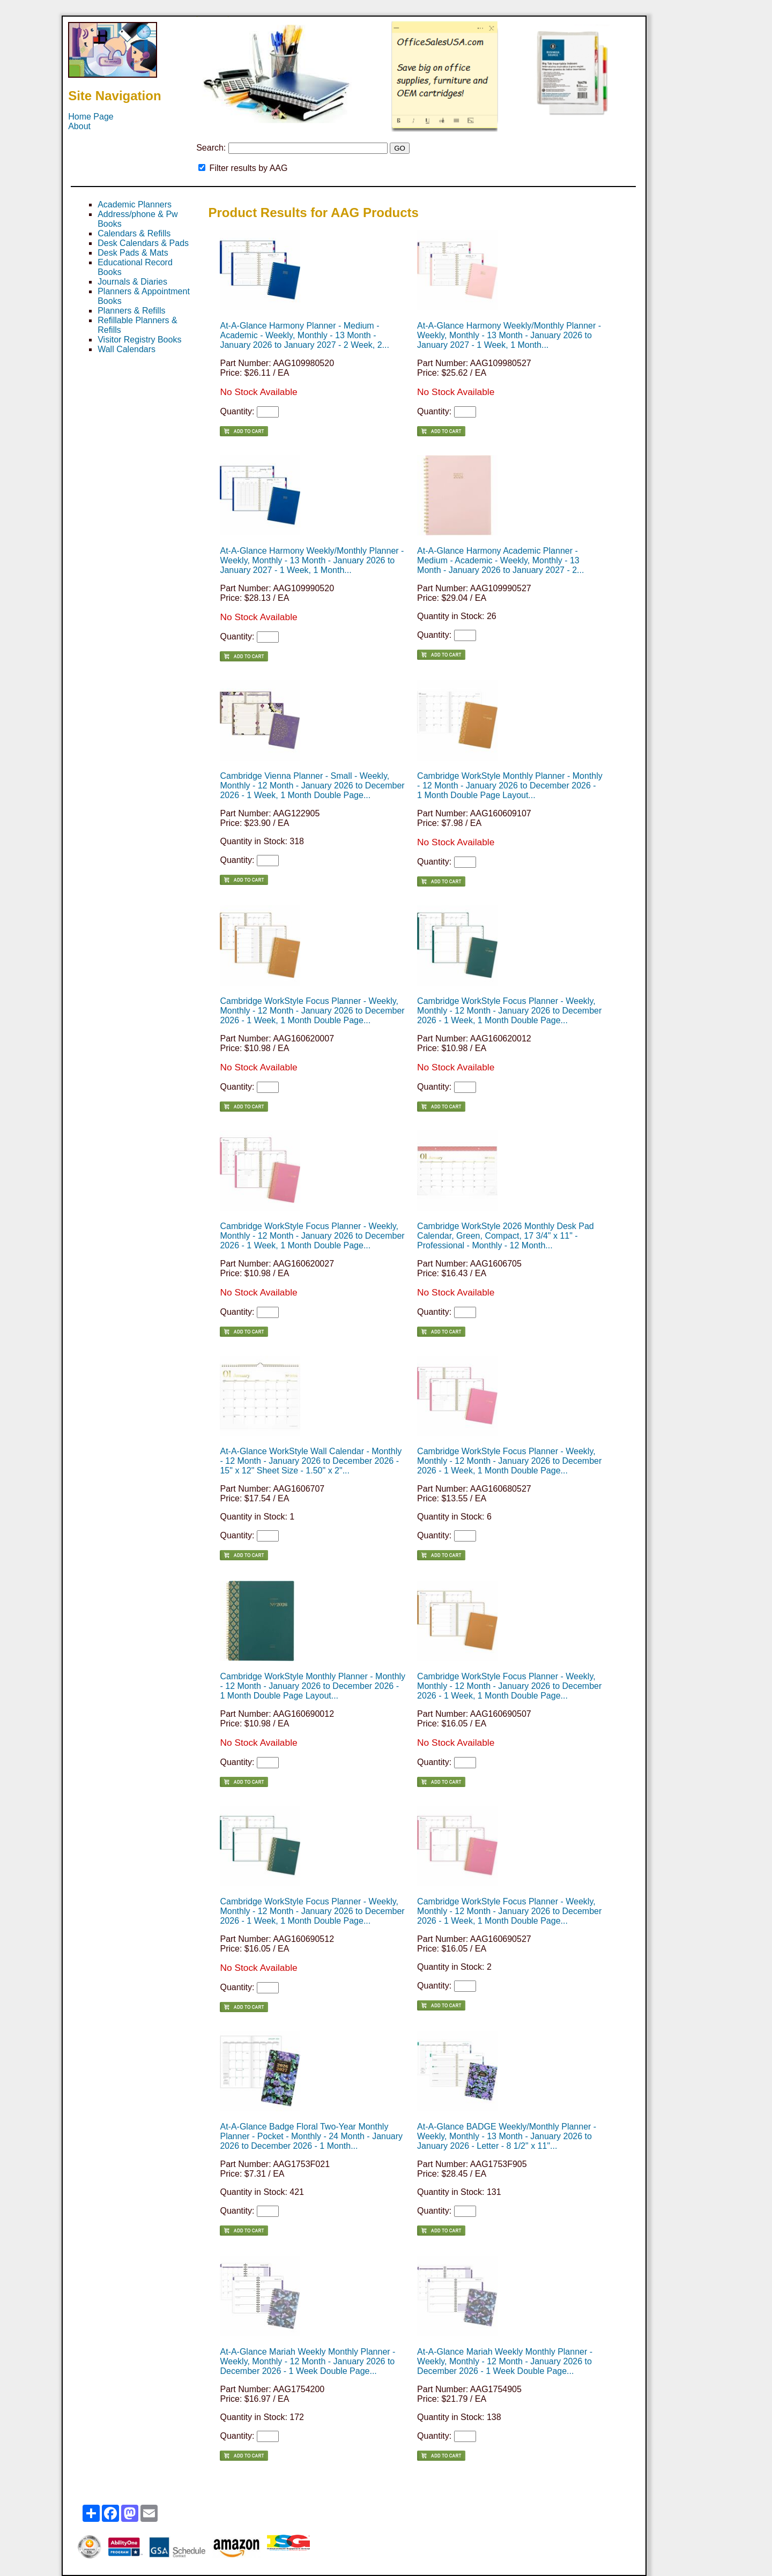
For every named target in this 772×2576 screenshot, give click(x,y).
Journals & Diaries (132, 281)
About (79, 126)
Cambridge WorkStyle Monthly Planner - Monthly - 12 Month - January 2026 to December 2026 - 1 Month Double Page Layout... (510, 785)
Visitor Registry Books (139, 339)
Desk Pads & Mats (133, 252)
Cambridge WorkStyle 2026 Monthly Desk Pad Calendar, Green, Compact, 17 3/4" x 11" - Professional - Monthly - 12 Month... (505, 1236)
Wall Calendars (126, 349)
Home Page (91, 116)
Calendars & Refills (134, 233)
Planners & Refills (131, 310)
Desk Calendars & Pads (143, 243)
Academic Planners (135, 204)
